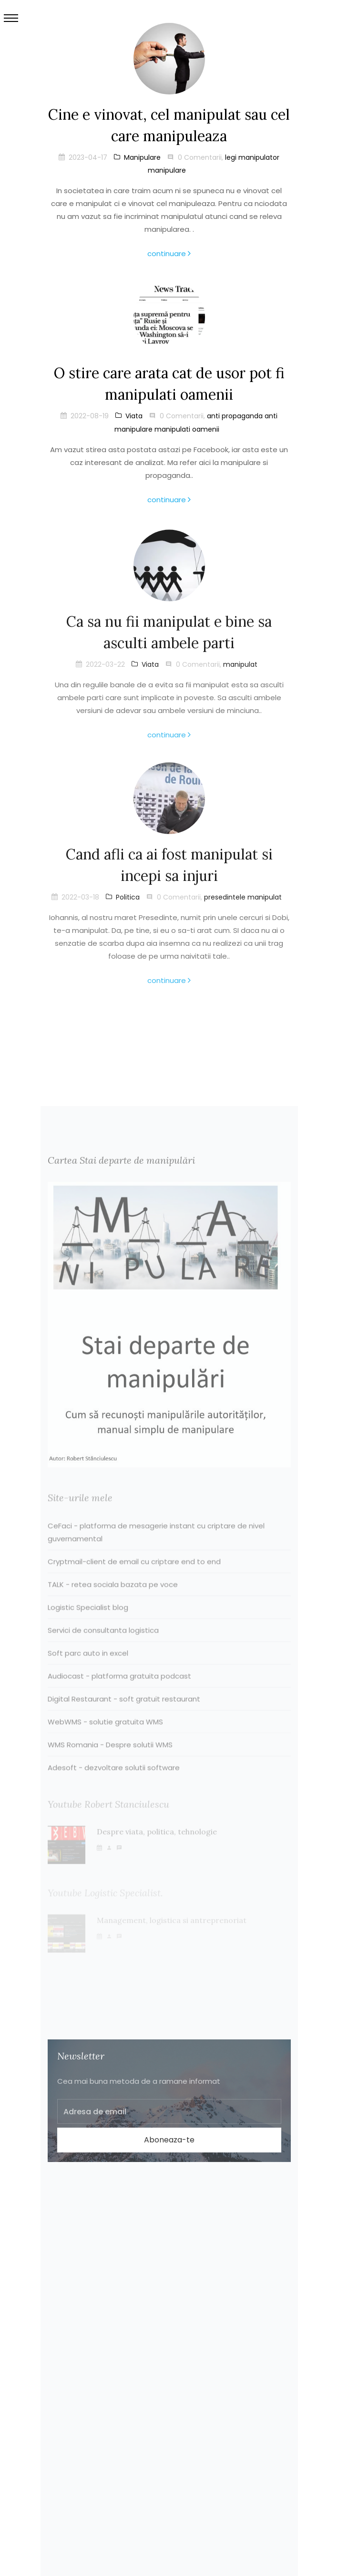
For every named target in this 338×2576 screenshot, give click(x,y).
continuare (169, 253)
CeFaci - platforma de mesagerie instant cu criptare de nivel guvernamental (156, 1548)
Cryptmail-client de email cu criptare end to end (134, 1577)
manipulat (240, 668)
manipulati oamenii (186, 429)
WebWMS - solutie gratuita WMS (105, 1738)
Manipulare (137, 157)
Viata (129, 416)
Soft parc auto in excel (88, 1669)
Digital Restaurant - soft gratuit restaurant (124, 1715)
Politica (123, 902)
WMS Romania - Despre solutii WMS (110, 1761)
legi (230, 157)
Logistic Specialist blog (88, 1623)
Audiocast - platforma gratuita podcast (119, 1692)
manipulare (167, 170)
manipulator (258, 157)
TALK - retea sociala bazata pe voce (113, 1600)
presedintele (225, 902)
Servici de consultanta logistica (103, 1646)
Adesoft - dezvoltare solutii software (114, 1784)
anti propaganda (235, 416)
